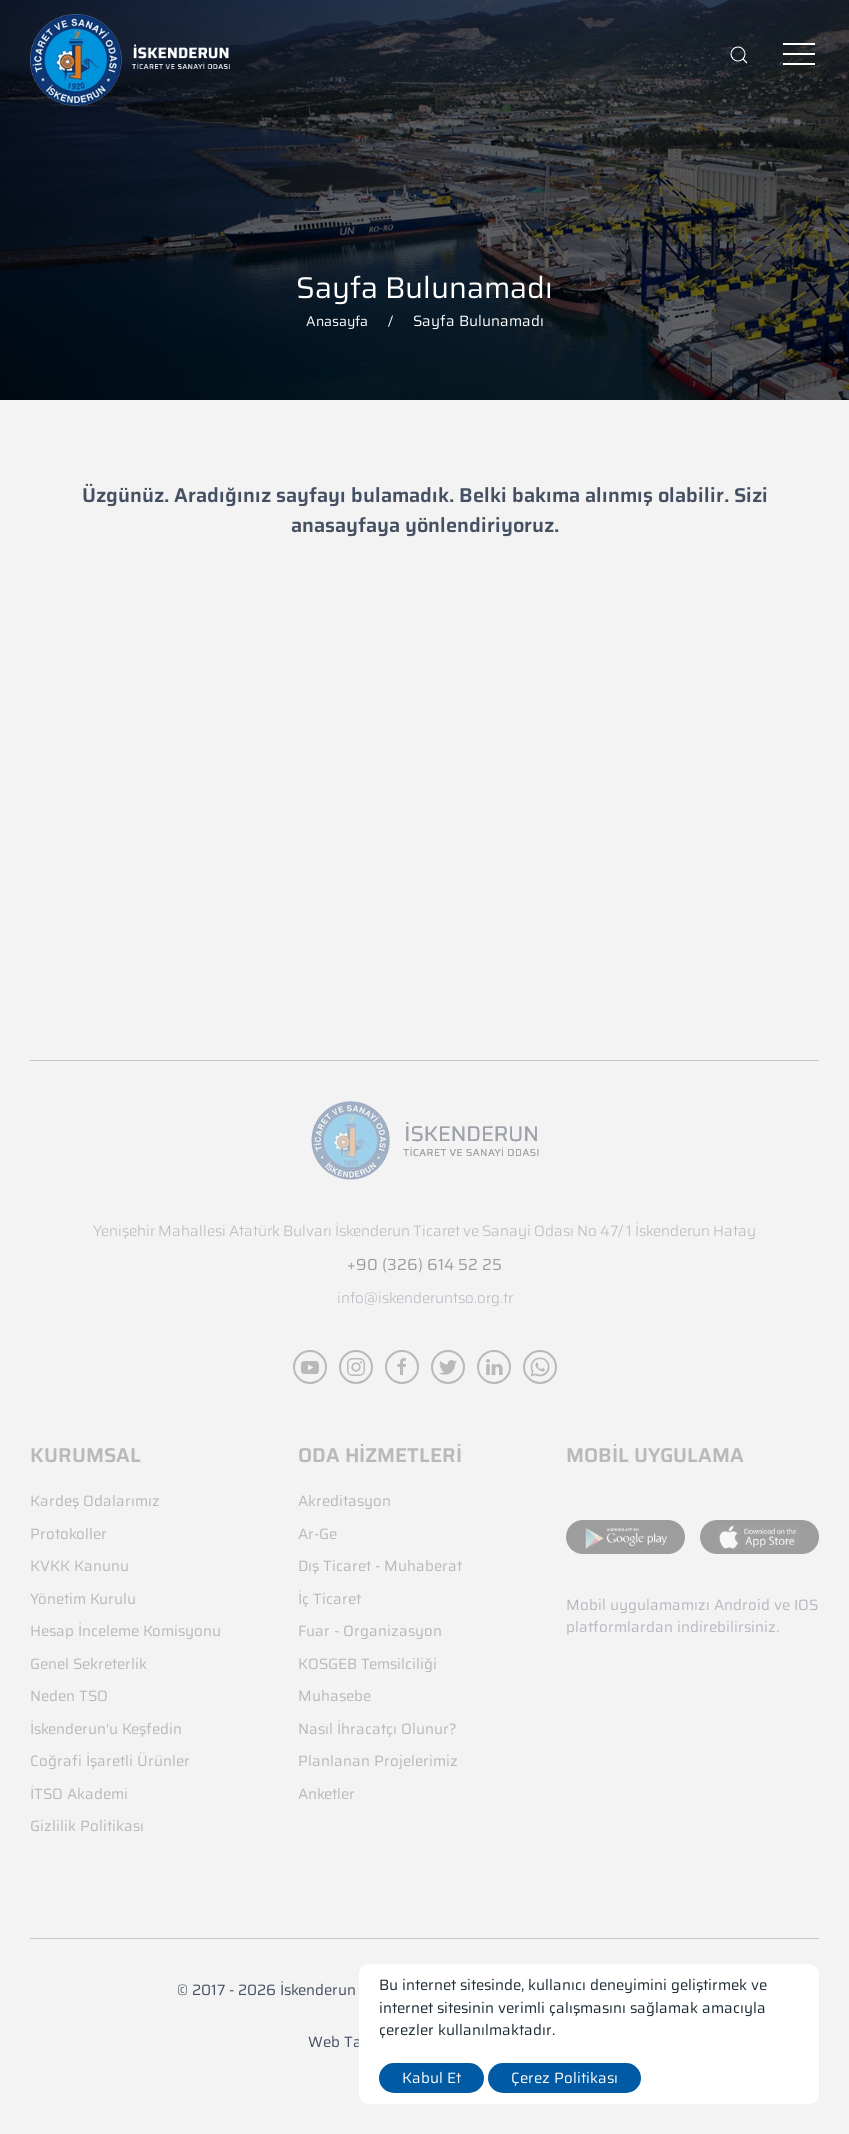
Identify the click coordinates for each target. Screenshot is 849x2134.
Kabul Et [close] (431, 2078)
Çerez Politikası (564, 2078)
